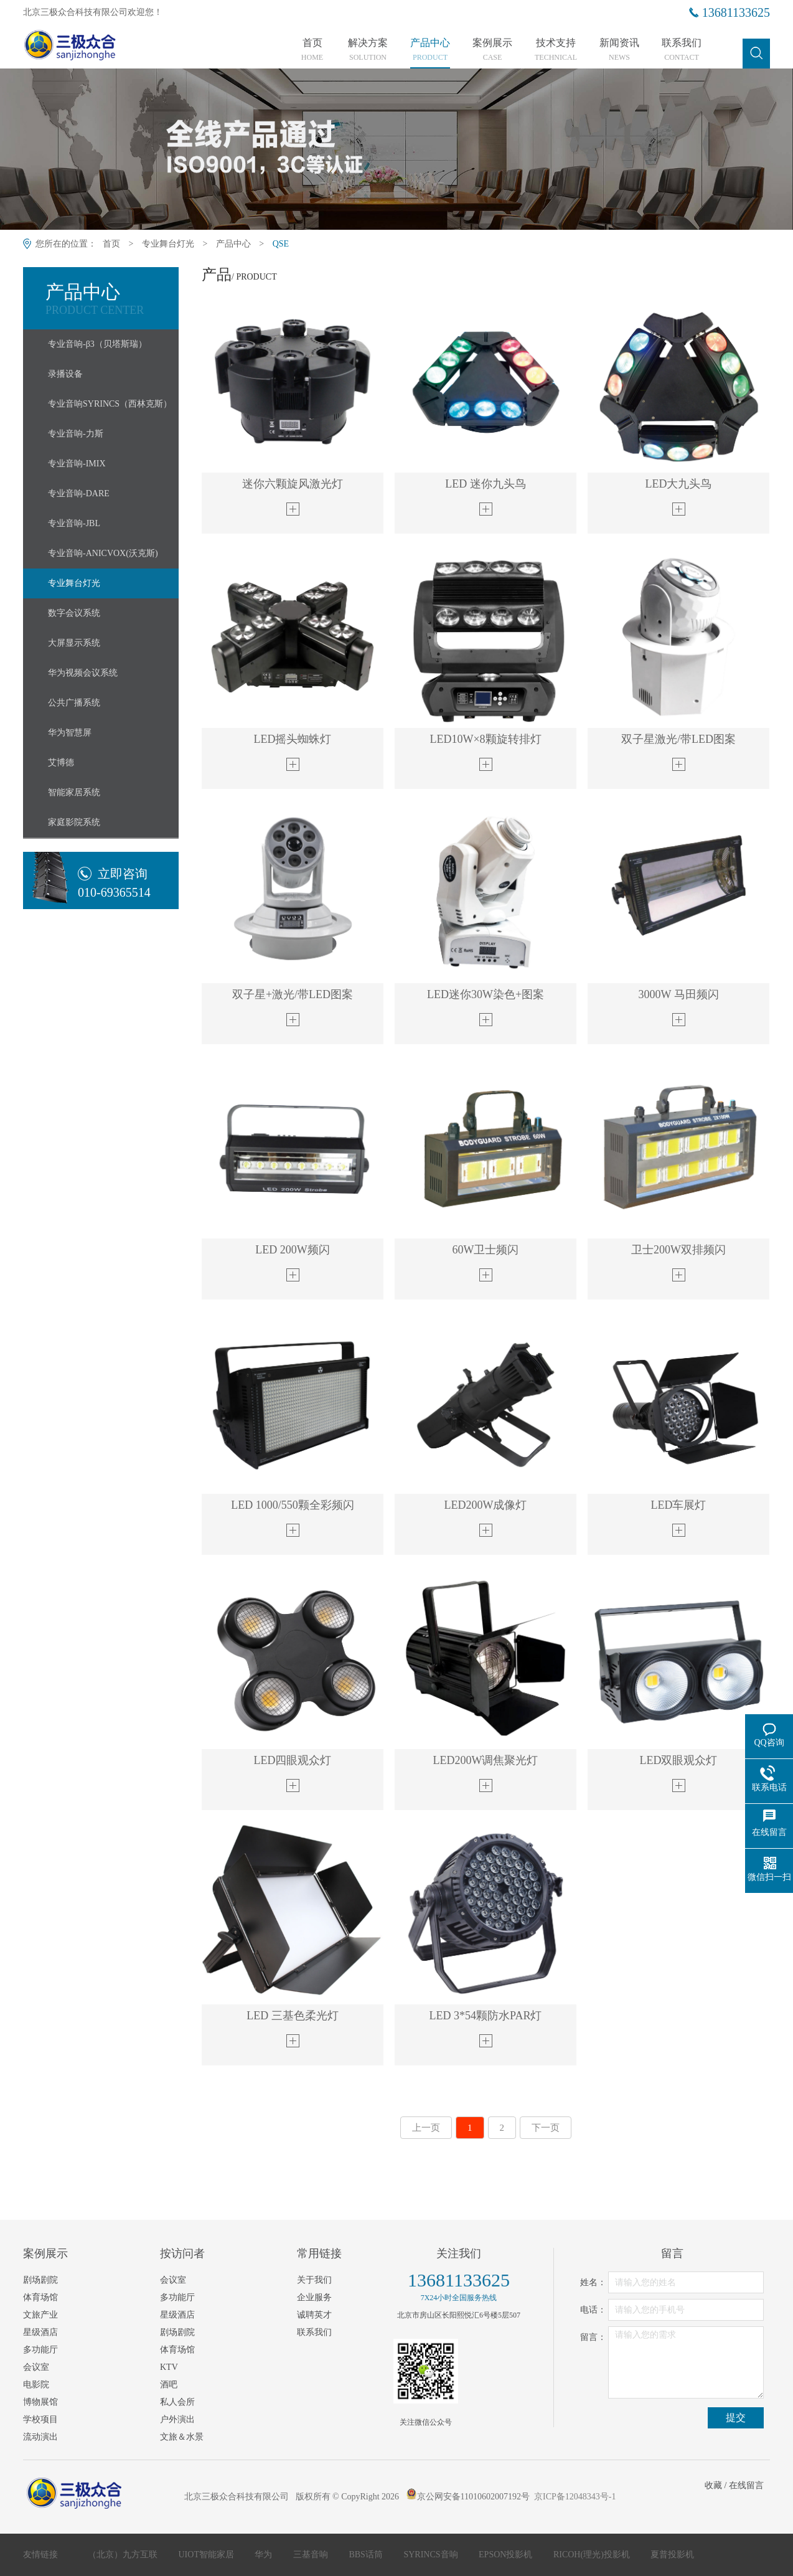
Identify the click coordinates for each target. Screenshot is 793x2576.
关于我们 (314, 2280)
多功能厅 (40, 2349)
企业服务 (314, 2297)
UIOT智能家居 (208, 2554)
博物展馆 (40, 2402)
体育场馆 (40, 2297)
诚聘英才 (314, 2314)
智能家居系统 (74, 792)
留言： (593, 2337)
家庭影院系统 (74, 822)
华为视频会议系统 (83, 672)
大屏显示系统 (74, 643)
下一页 (546, 2128)
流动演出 (40, 2437)
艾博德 (61, 762)
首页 (312, 50)
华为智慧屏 (70, 732)
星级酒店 (40, 2332)
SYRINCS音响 (431, 2554)
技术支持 (556, 50)
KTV (169, 2367)
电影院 (36, 2384)
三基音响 (312, 2554)
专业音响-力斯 (75, 433)
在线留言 (746, 2485)
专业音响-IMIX (77, 463)
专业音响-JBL (74, 523)
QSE (281, 243)
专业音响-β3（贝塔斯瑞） (97, 344)
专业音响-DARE (79, 493)
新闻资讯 (619, 50)
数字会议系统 (74, 613)
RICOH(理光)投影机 (592, 2554)
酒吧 (168, 2384)
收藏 (713, 2485)
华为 (264, 2554)
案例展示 (492, 50)
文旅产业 (40, 2314)
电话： (593, 2309)
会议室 (36, 2367)
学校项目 (40, 2419)
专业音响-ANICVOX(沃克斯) (103, 553)
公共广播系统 (74, 702)
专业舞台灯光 (168, 243)
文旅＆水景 (182, 2437)
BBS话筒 (367, 2554)
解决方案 (368, 50)
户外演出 (177, 2419)
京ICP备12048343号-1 (575, 2496)
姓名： (593, 2282)
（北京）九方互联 (124, 2554)
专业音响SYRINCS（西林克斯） (110, 403)
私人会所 (177, 2402)
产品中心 (430, 50)
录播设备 (65, 374)
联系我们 (682, 50)
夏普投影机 (672, 2554)
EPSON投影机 (507, 2554)
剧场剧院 (40, 2280)
